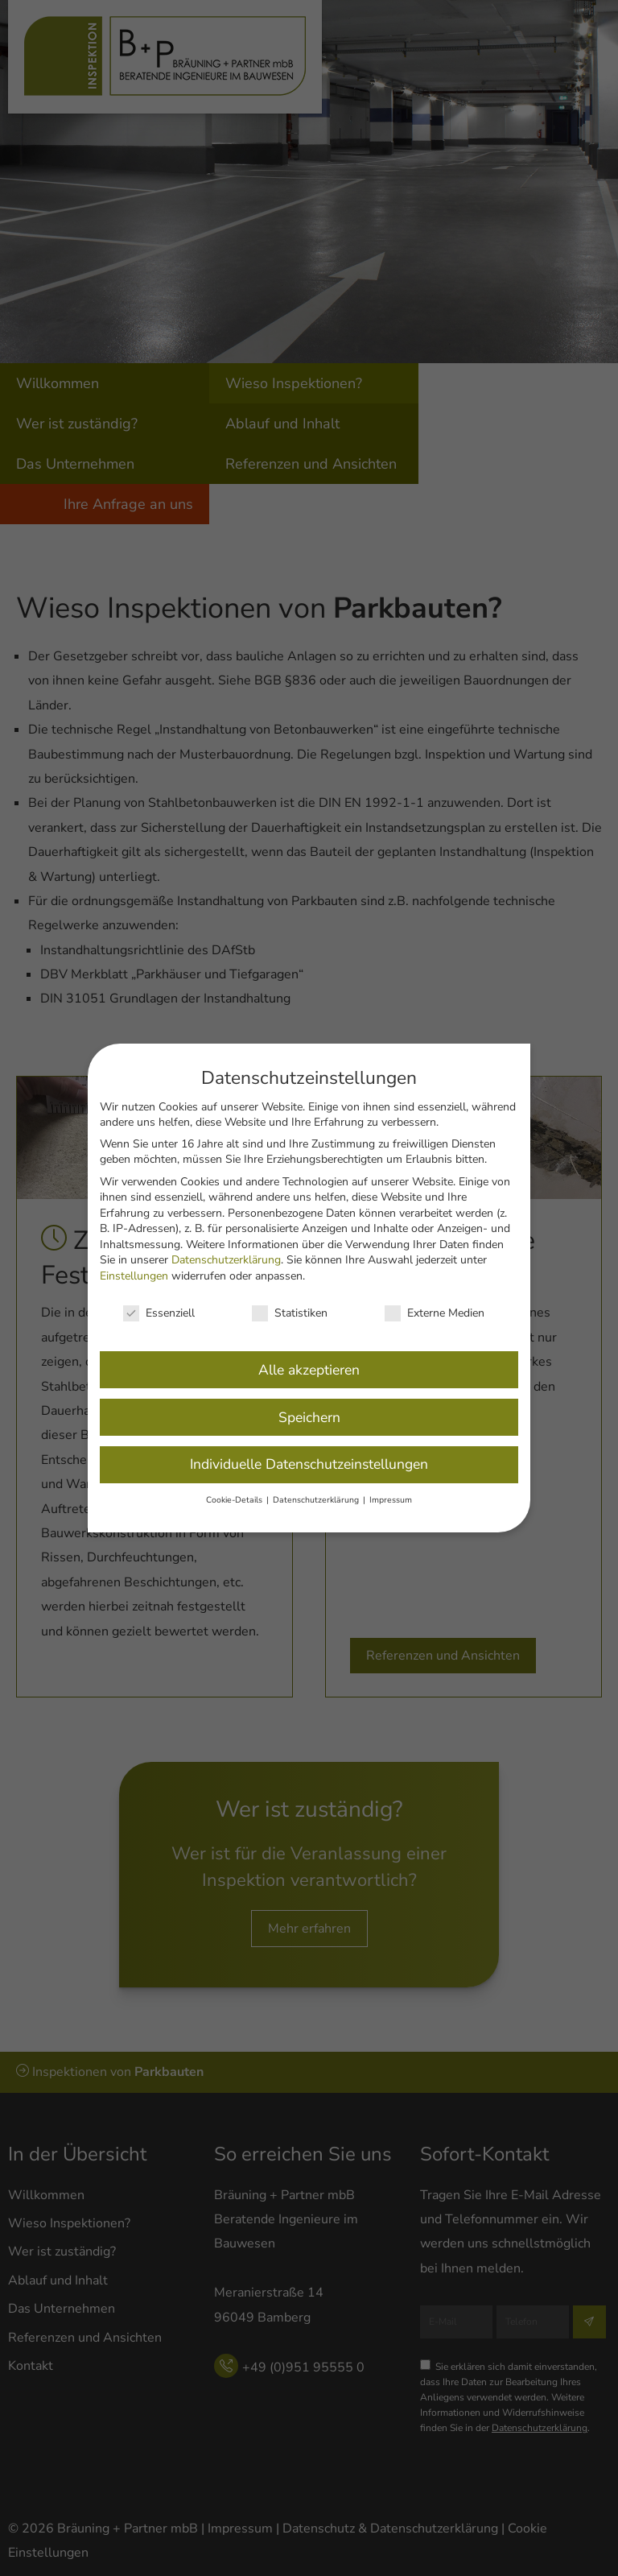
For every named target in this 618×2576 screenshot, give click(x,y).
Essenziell (159, 1296)
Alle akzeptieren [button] (309, 1352)
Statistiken (290, 1296)
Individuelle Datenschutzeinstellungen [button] (309, 1448)
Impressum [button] (390, 1484)
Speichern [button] (309, 1400)
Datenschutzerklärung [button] (317, 1484)
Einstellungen (134, 1259)
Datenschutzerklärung (226, 1243)
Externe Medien (434, 1296)
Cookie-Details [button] (235, 1484)
